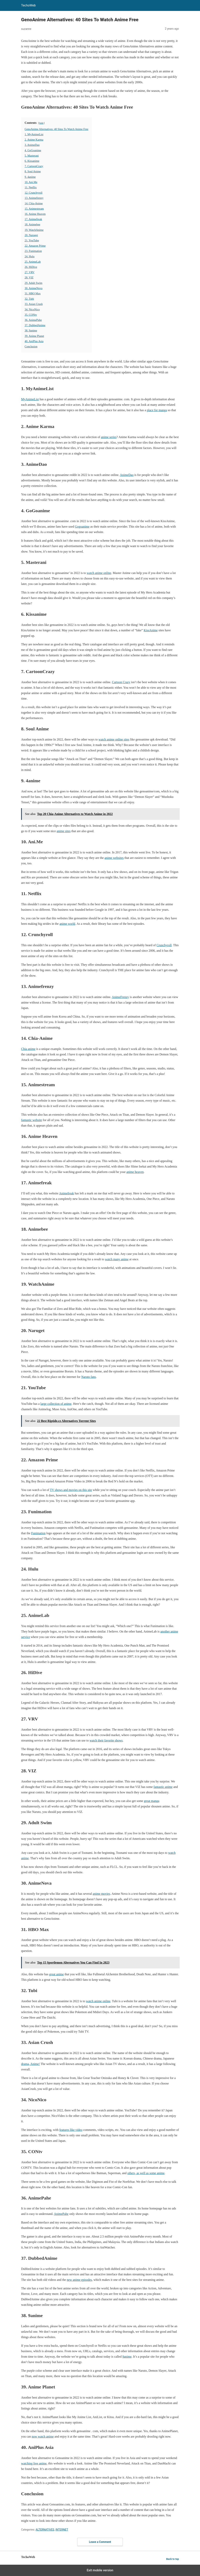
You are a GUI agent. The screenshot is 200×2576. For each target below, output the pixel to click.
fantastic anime (163, 1786)
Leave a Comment (100, 2541)
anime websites (114, 857)
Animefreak (66, 1193)
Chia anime (28, 1049)
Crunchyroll (163, 945)
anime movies (101, 1893)
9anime (126, 2356)
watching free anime (34, 2463)
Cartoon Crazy (121, 682)
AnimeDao (127, 475)
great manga (151, 1801)
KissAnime (151, 630)
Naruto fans (88, 1376)
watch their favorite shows (106, 1740)
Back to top (172, 2558)
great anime (56, 1974)
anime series (109, 437)
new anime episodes (79, 2279)
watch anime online (99, 573)
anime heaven (135, 1172)
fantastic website (31, 1120)
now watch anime (43, 2436)
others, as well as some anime (145, 2173)
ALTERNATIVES (45, 2529)
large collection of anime (55, 1403)
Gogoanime (82, 526)
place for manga (157, 410)
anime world (67, 923)
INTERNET (61, 2529)
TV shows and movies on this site (71, 1490)
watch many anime (117, 1259)
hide (41, 123)
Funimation (38, 1533)
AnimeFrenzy (120, 997)
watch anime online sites (113, 739)
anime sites (64, 831)
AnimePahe (61, 2213)
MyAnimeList (30, 399)
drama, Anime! (30, 2064)
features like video (70, 2129)
